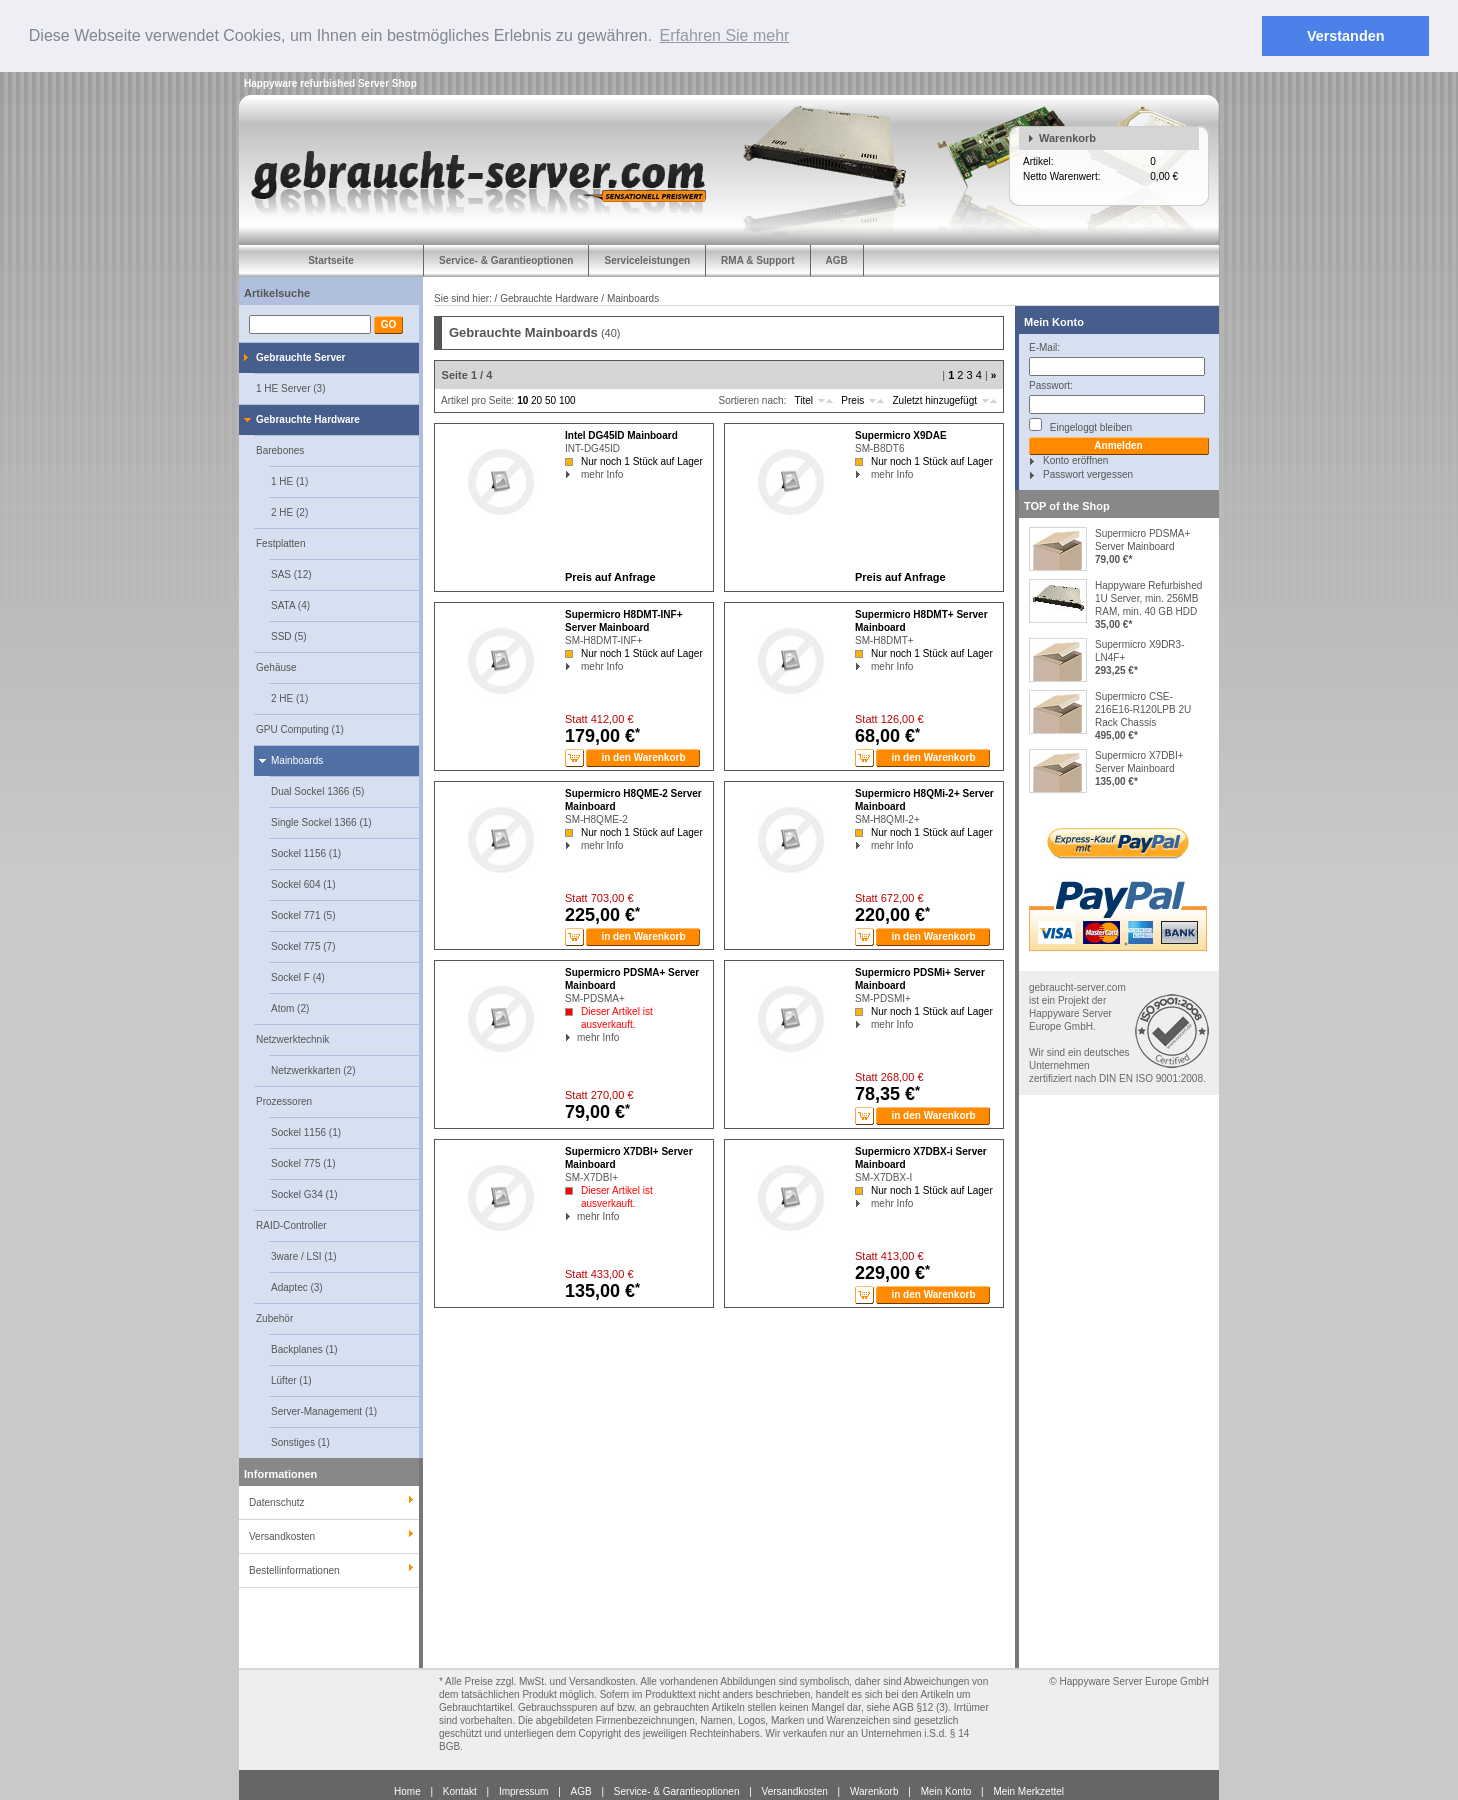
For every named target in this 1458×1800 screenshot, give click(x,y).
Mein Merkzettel (1028, 1790)
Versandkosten (795, 1790)
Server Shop (387, 82)
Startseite (331, 259)
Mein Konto (1054, 321)
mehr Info (571, 474)
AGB (837, 259)
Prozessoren (284, 1100)
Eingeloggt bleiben (1080, 424)
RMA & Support (758, 259)
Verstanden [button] (1346, 36)
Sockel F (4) (298, 976)
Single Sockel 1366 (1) (321, 821)
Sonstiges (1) (300, 1441)
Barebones (280, 449)
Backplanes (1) (304, 1348)
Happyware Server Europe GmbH (1134, 1680)
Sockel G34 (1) (304, 1193)
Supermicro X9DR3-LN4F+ (1139, 650)
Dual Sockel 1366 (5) (317, 790)
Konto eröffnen (1075, 459)
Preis (852, 400)
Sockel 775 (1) (303, 1162)
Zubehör (274, 1317)
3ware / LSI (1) (304, 1255)
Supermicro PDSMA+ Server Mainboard (1142, 539)
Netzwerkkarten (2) (313, 1069)
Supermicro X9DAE (901, 435)
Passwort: (1051, 384)
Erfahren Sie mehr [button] (725, 35)
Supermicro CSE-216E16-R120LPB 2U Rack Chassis (1143, 708)
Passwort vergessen (1088, 473)
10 (522, 400)
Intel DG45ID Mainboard (621, 435)
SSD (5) (289, 635)
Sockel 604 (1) (303, 883)
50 (550, 400)
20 (536, 400)
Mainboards (297, 759)
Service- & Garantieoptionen (506, 259)
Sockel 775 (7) (303, 945)
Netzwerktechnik (292, 1038)
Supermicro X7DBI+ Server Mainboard (1139, 761)
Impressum (523, 1790)
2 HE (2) (289, 511)
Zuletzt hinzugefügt (935, 400)
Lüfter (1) (291, 1379)
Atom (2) (290, 1007)
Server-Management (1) (324, 1410)
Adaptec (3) (297, 1286)
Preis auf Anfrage (610, 577)
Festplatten (280, 542)
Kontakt (460, 1790)
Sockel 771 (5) (303, 914)
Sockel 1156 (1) (306, 852)
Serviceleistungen (647, 259)
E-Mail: (1044, 346)
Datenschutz (277, 1501)
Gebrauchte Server (301, 356)
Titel (803, 400)
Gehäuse (276, 666)
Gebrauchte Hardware (308, 418)
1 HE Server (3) (290, 387)
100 (567, 400)
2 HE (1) (289, 697)
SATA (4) (290, 604)
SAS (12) (291, 573)
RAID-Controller (291, 1224)
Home (407, 1790)
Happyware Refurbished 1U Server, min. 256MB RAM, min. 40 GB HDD (1148, 597)
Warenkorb (1067, 137)
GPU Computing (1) (300, 728)
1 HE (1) (289, 480)
